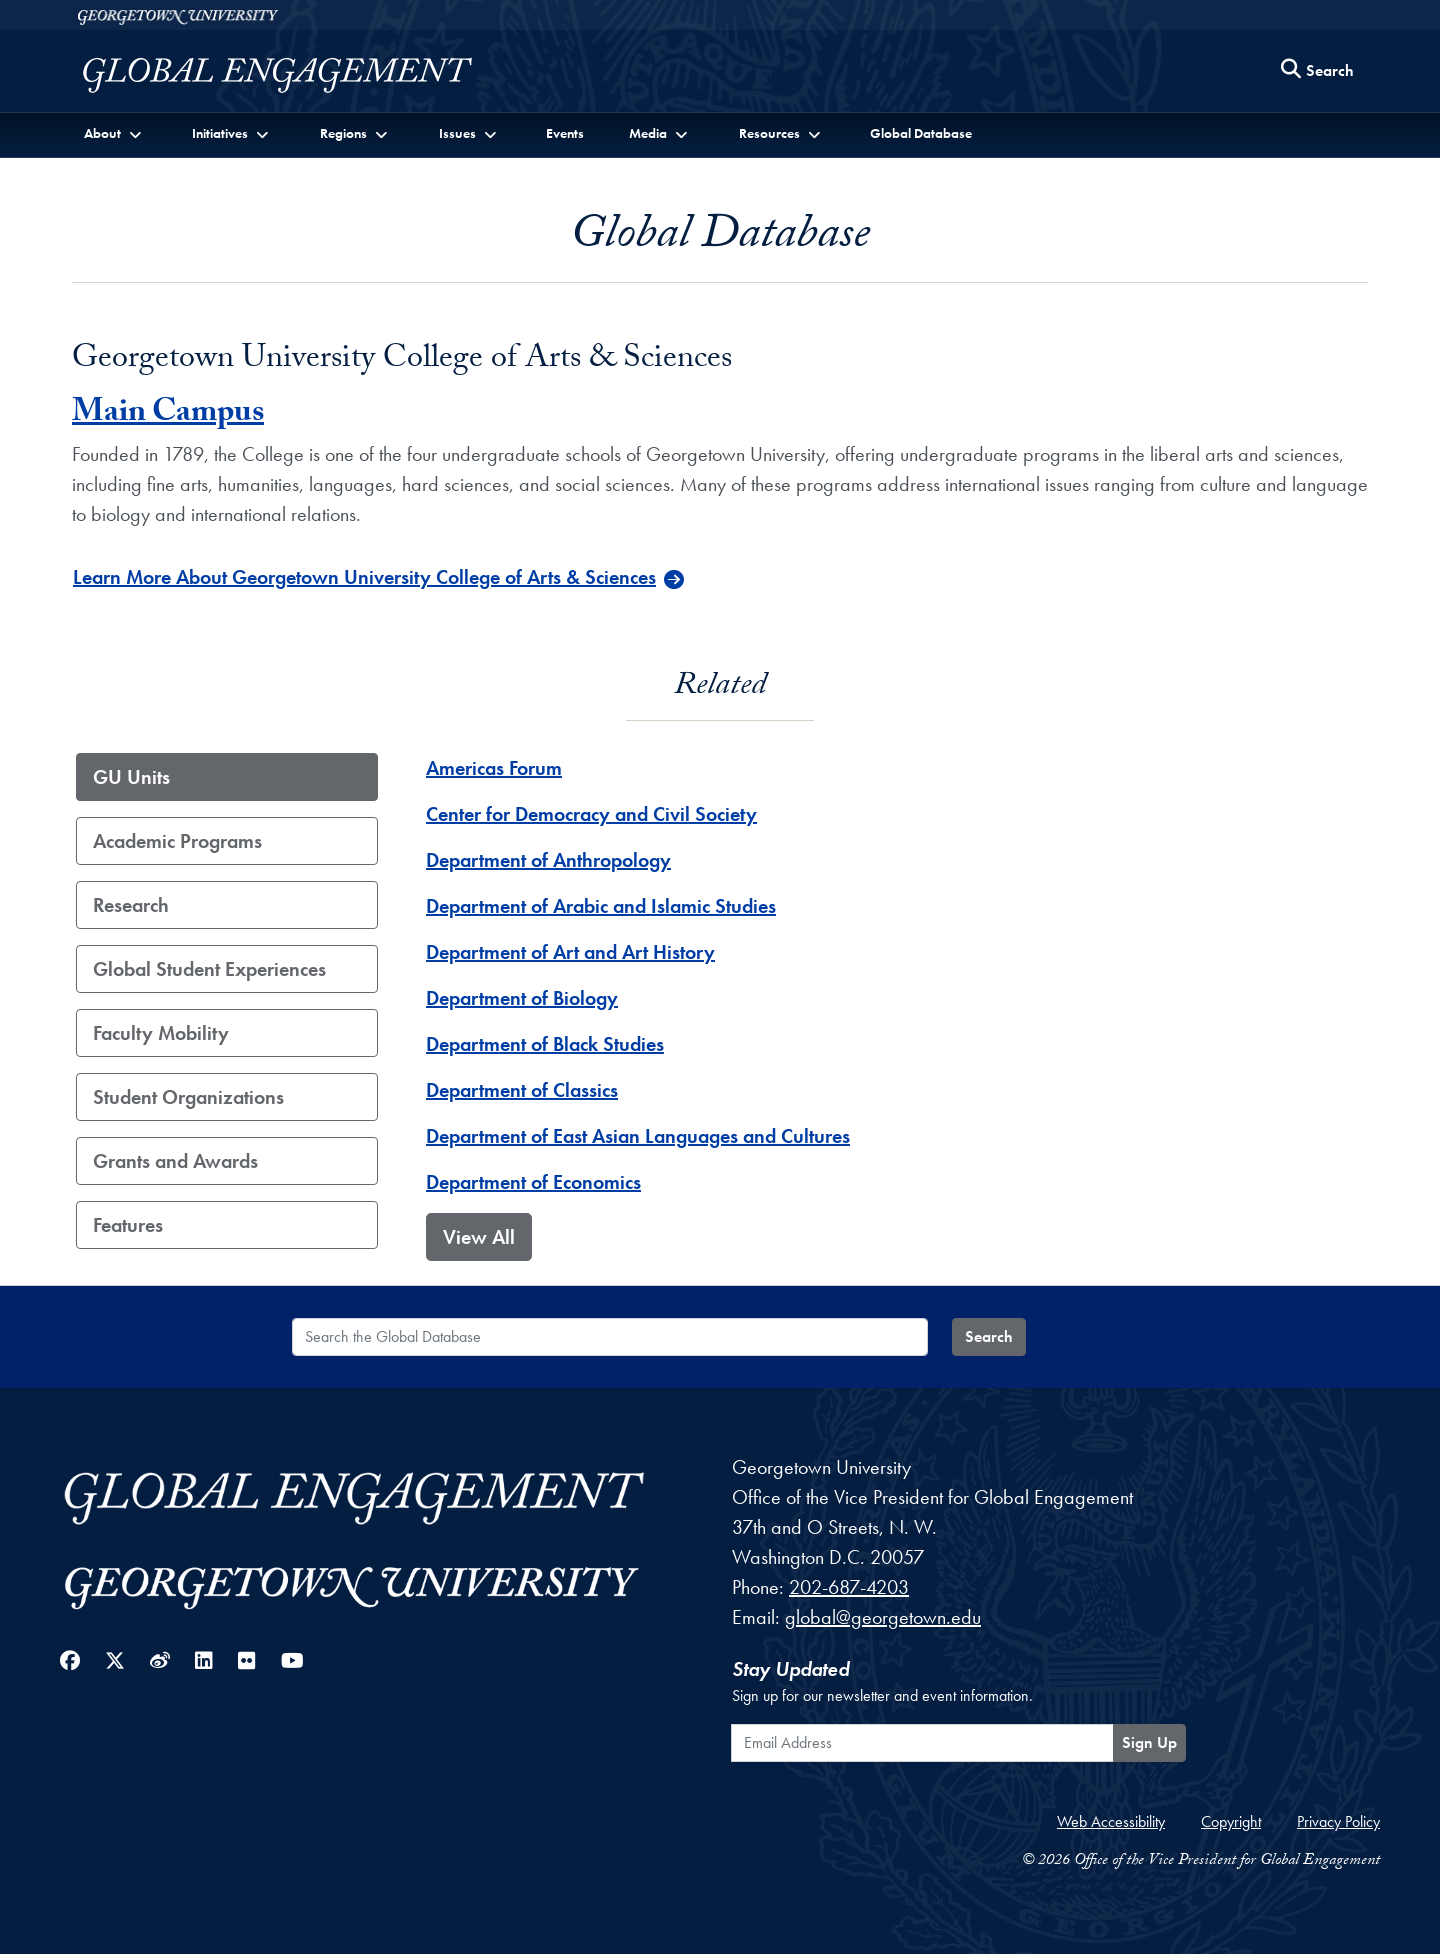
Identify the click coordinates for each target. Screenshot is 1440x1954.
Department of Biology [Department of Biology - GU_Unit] (522, 998)
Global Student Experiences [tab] (209, 969)
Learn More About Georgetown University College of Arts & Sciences (364, 577)
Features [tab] (128, 1225)
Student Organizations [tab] (188, 1097)
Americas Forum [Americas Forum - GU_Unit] (494, 768)
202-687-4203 (849, 1587)
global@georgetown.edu (883, 1617)
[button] (114, 133)
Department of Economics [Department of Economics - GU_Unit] (533, 1182)
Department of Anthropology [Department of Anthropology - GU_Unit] (548, 860)
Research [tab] (131, 905)
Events (565, 133)
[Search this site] (1318, 71)
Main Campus (168, 415)
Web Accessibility (1111, 1821)
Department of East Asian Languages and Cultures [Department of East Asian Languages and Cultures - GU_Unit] (638, 1136)
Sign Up (1149, 1742)
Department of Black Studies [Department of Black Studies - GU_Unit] (545, 1044)
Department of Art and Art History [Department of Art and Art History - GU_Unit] (570, 952)
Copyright (1231, 1821)
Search (989, 1336)
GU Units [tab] (131, 777)
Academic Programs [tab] (177, 841)
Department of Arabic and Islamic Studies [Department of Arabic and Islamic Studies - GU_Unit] (601, 906)
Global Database (921, 133)
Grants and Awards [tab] (175, 1161)
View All (479, 1237)
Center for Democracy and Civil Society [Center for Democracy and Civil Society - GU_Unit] (591, 814)
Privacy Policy (1338, 1821)
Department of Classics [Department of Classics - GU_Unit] (522, 1090)
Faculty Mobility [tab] (161, 1033)
